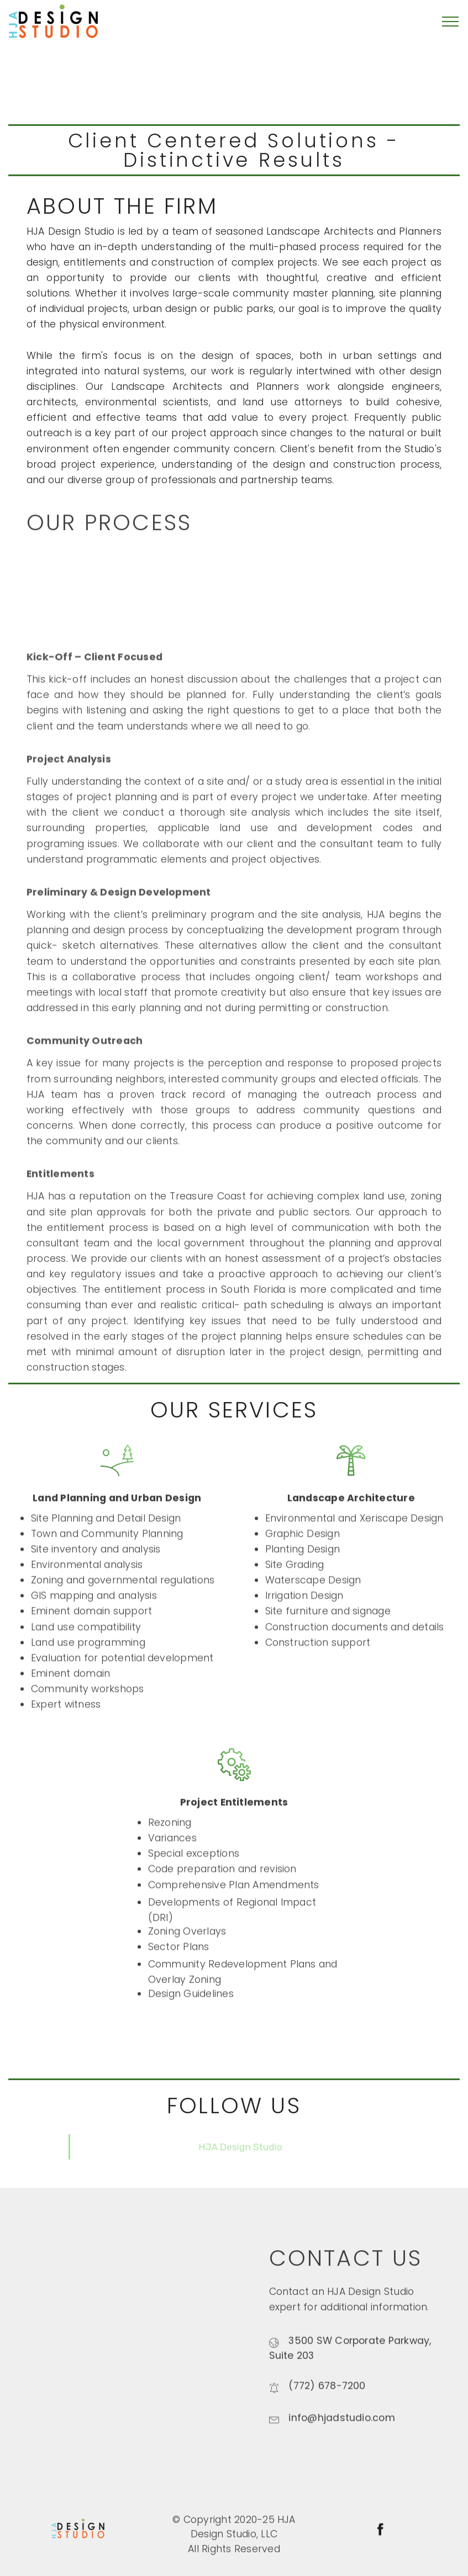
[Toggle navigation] (450, 21)
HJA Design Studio (240, 2157)
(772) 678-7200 (326, 2399)
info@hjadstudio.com (341, 2432)
